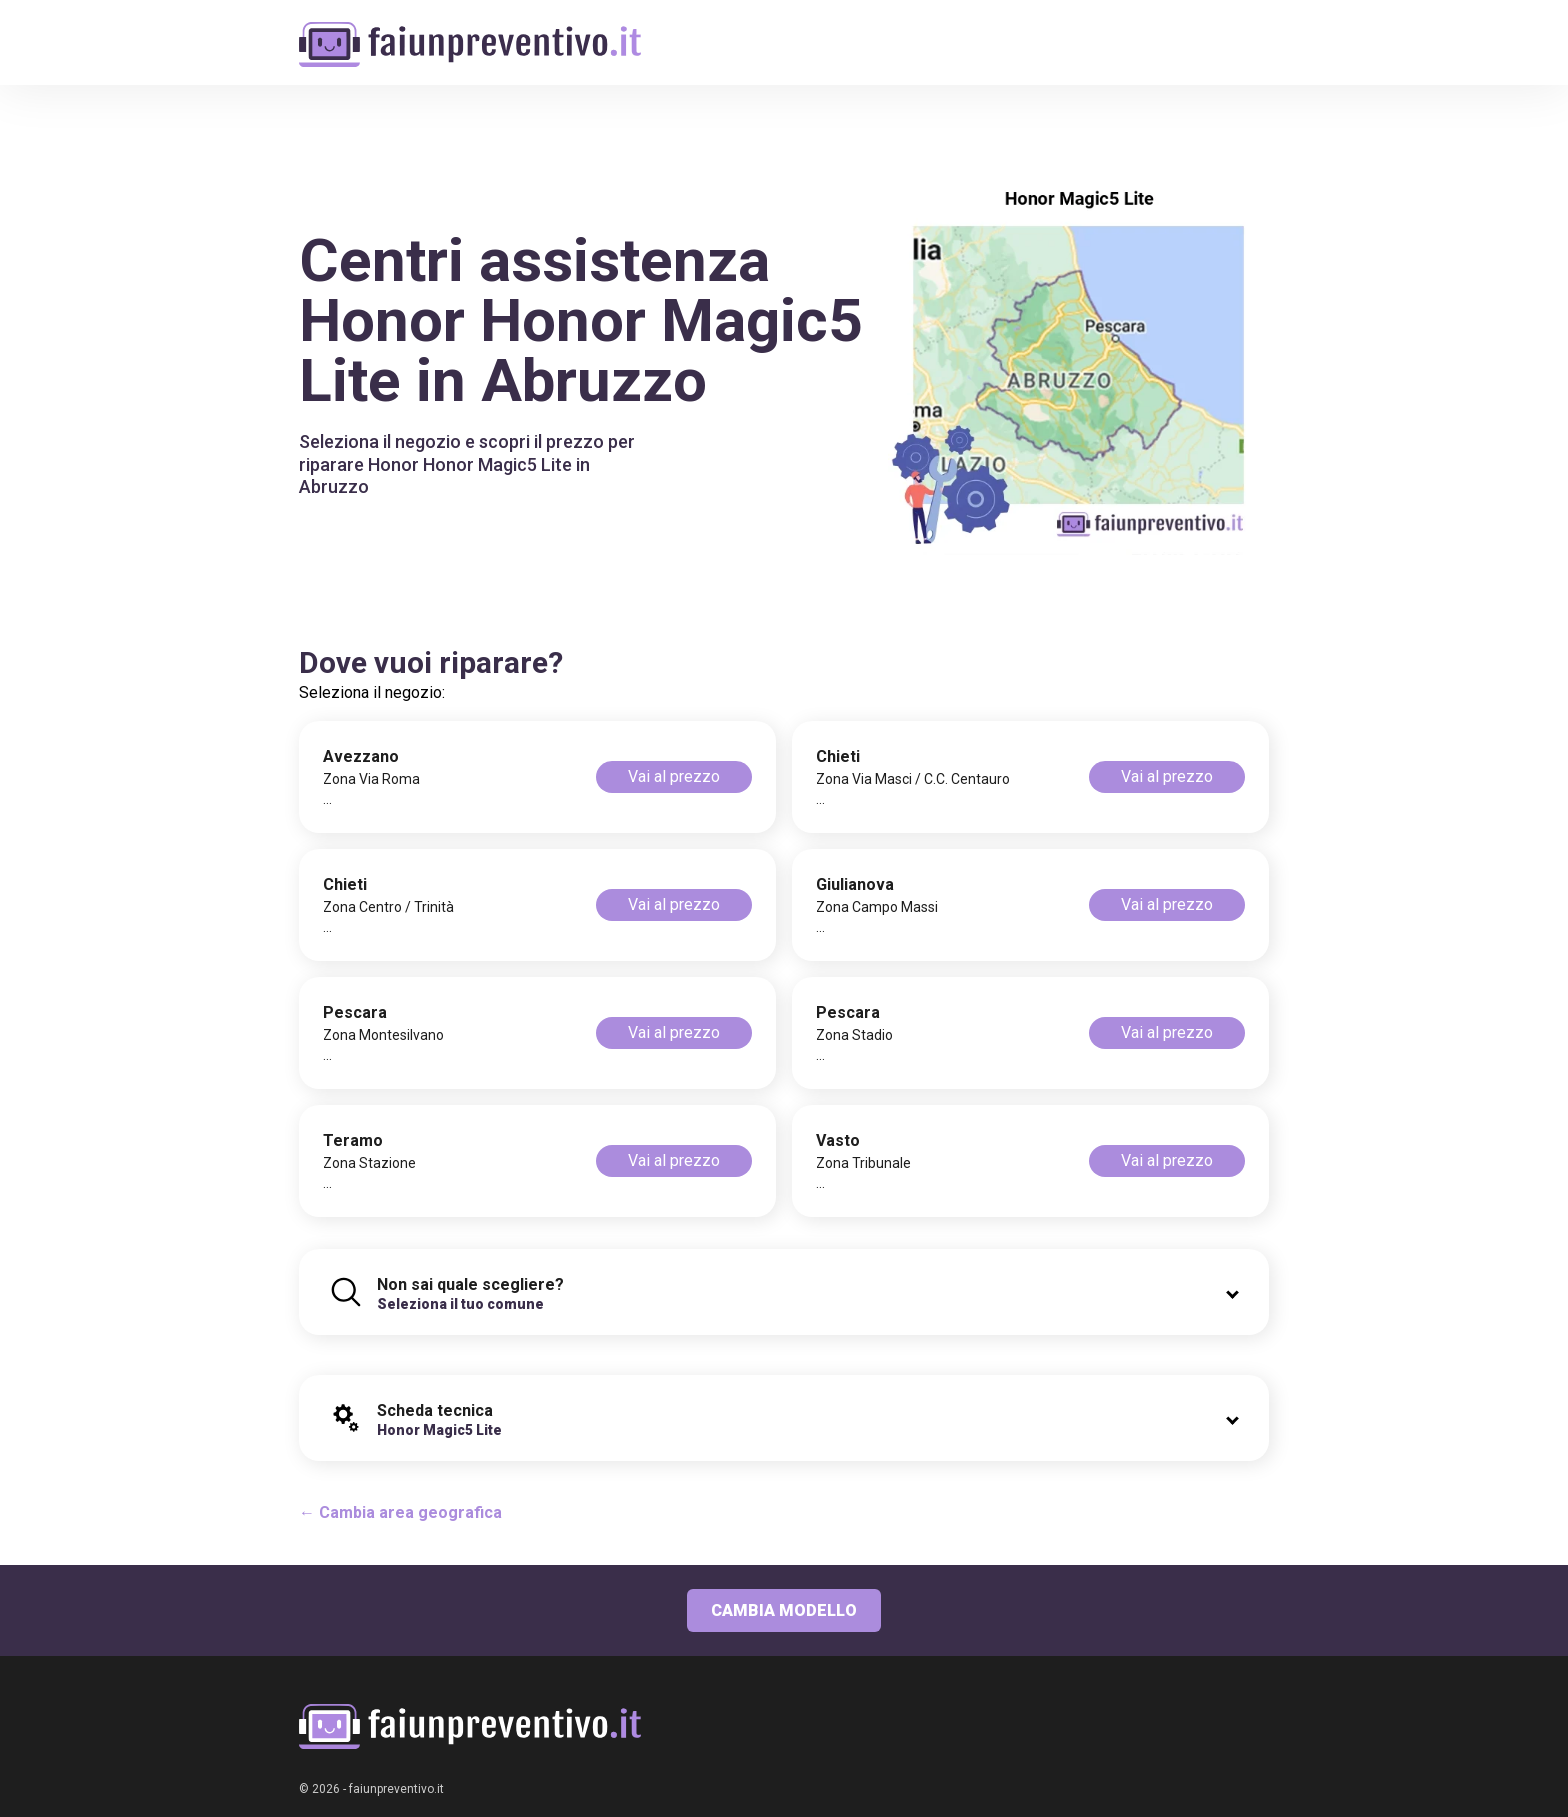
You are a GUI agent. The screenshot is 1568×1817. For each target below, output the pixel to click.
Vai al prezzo (674, 776)
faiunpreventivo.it (396, 1789)
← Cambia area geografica (400, 1512)
